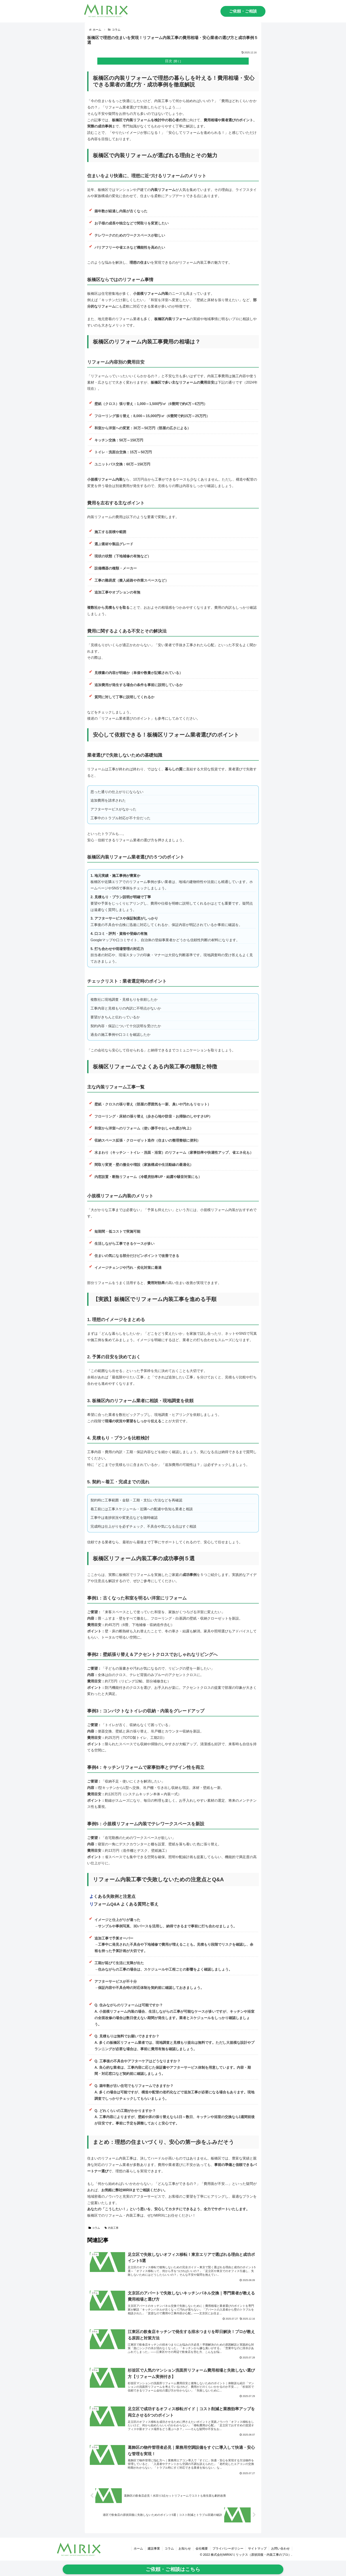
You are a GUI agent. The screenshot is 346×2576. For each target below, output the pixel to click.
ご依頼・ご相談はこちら (173, 2569)
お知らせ (185, 2548)
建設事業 (154, 2548)
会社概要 (202, 2548)
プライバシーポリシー (227, 2548)
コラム (94, 2227)
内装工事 (111, 2227)
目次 (168, 61)
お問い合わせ (280, 2548)
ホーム (138, 2548)
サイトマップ (257, 2548)
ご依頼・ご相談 (243, 11)
